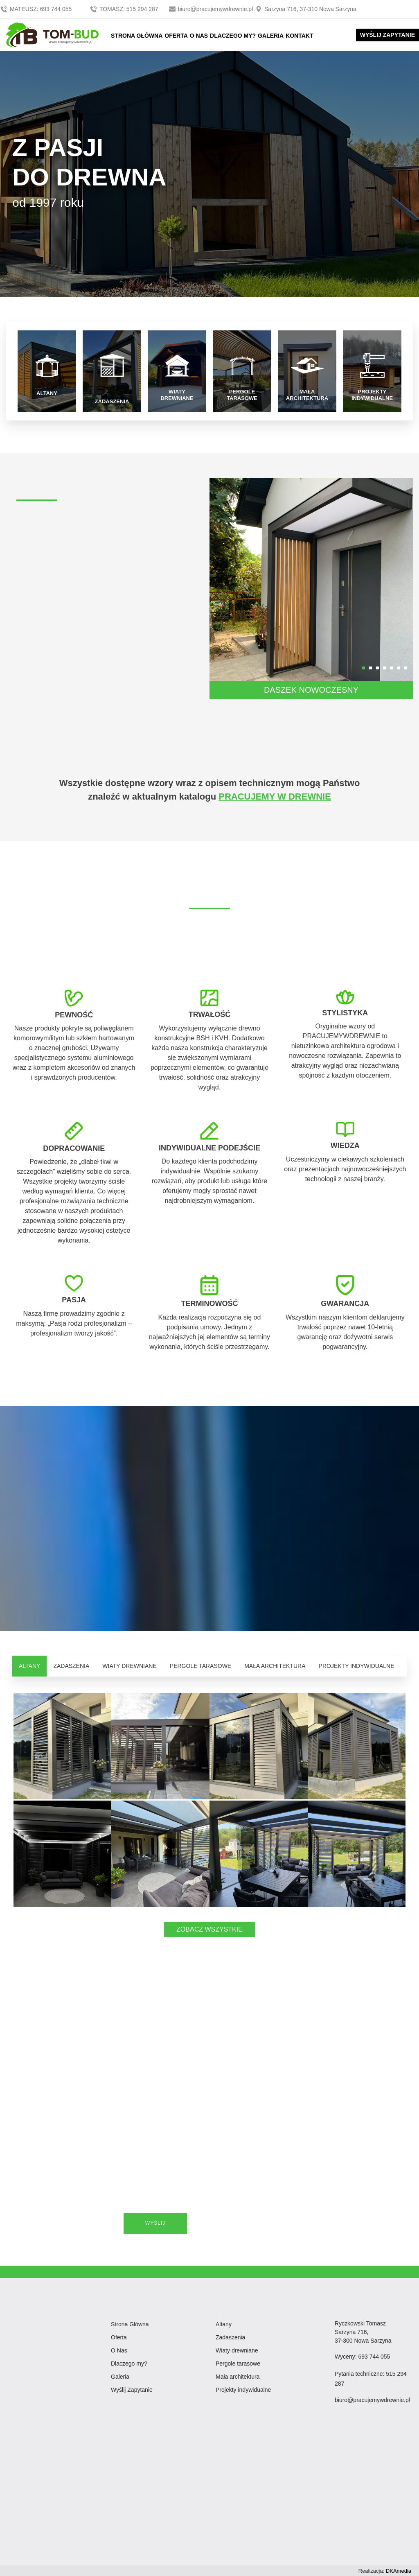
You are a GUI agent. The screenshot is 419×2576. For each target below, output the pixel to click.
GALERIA (271, 35)
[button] (363, 667)
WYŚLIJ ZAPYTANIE (387, 35)
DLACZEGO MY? (233, 35)
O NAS (199, 35)
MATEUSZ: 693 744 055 (36, 9)
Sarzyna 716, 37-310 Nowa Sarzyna (305, 9)
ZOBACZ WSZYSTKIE (209, 1928)
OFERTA (176, 35)
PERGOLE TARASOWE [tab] (200, 1665)
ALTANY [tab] (29, 1665)
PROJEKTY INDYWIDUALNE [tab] (356, 1665)
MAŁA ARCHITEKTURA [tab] (274, 1665)
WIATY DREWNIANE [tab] (129, 1665)
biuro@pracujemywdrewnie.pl (211, 9)
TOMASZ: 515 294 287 (125, 9)
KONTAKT (299, 35)
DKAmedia (398, 2570)
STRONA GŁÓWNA (136, 35)
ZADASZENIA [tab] (71, 1665)
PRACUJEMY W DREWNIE (275, 796)
